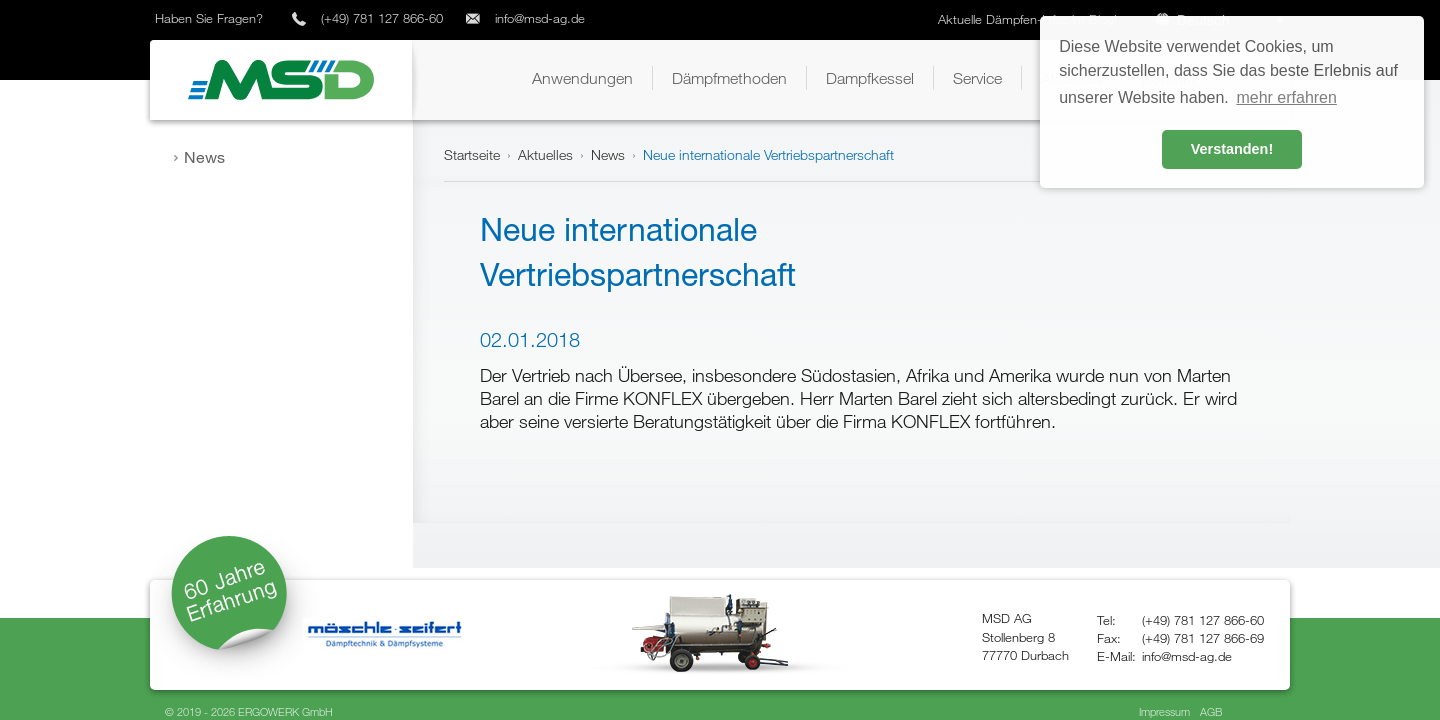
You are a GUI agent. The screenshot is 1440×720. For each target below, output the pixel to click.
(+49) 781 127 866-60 (382, 18)
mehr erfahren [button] (1286, 97)
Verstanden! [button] (1232, 149)
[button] (582, 78)
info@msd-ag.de (540, 18)
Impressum (1164, 711)
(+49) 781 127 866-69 (1203, 638)
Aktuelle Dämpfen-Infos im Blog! (1029, 19)
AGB (1211, 711)
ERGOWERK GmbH (285, 711)
